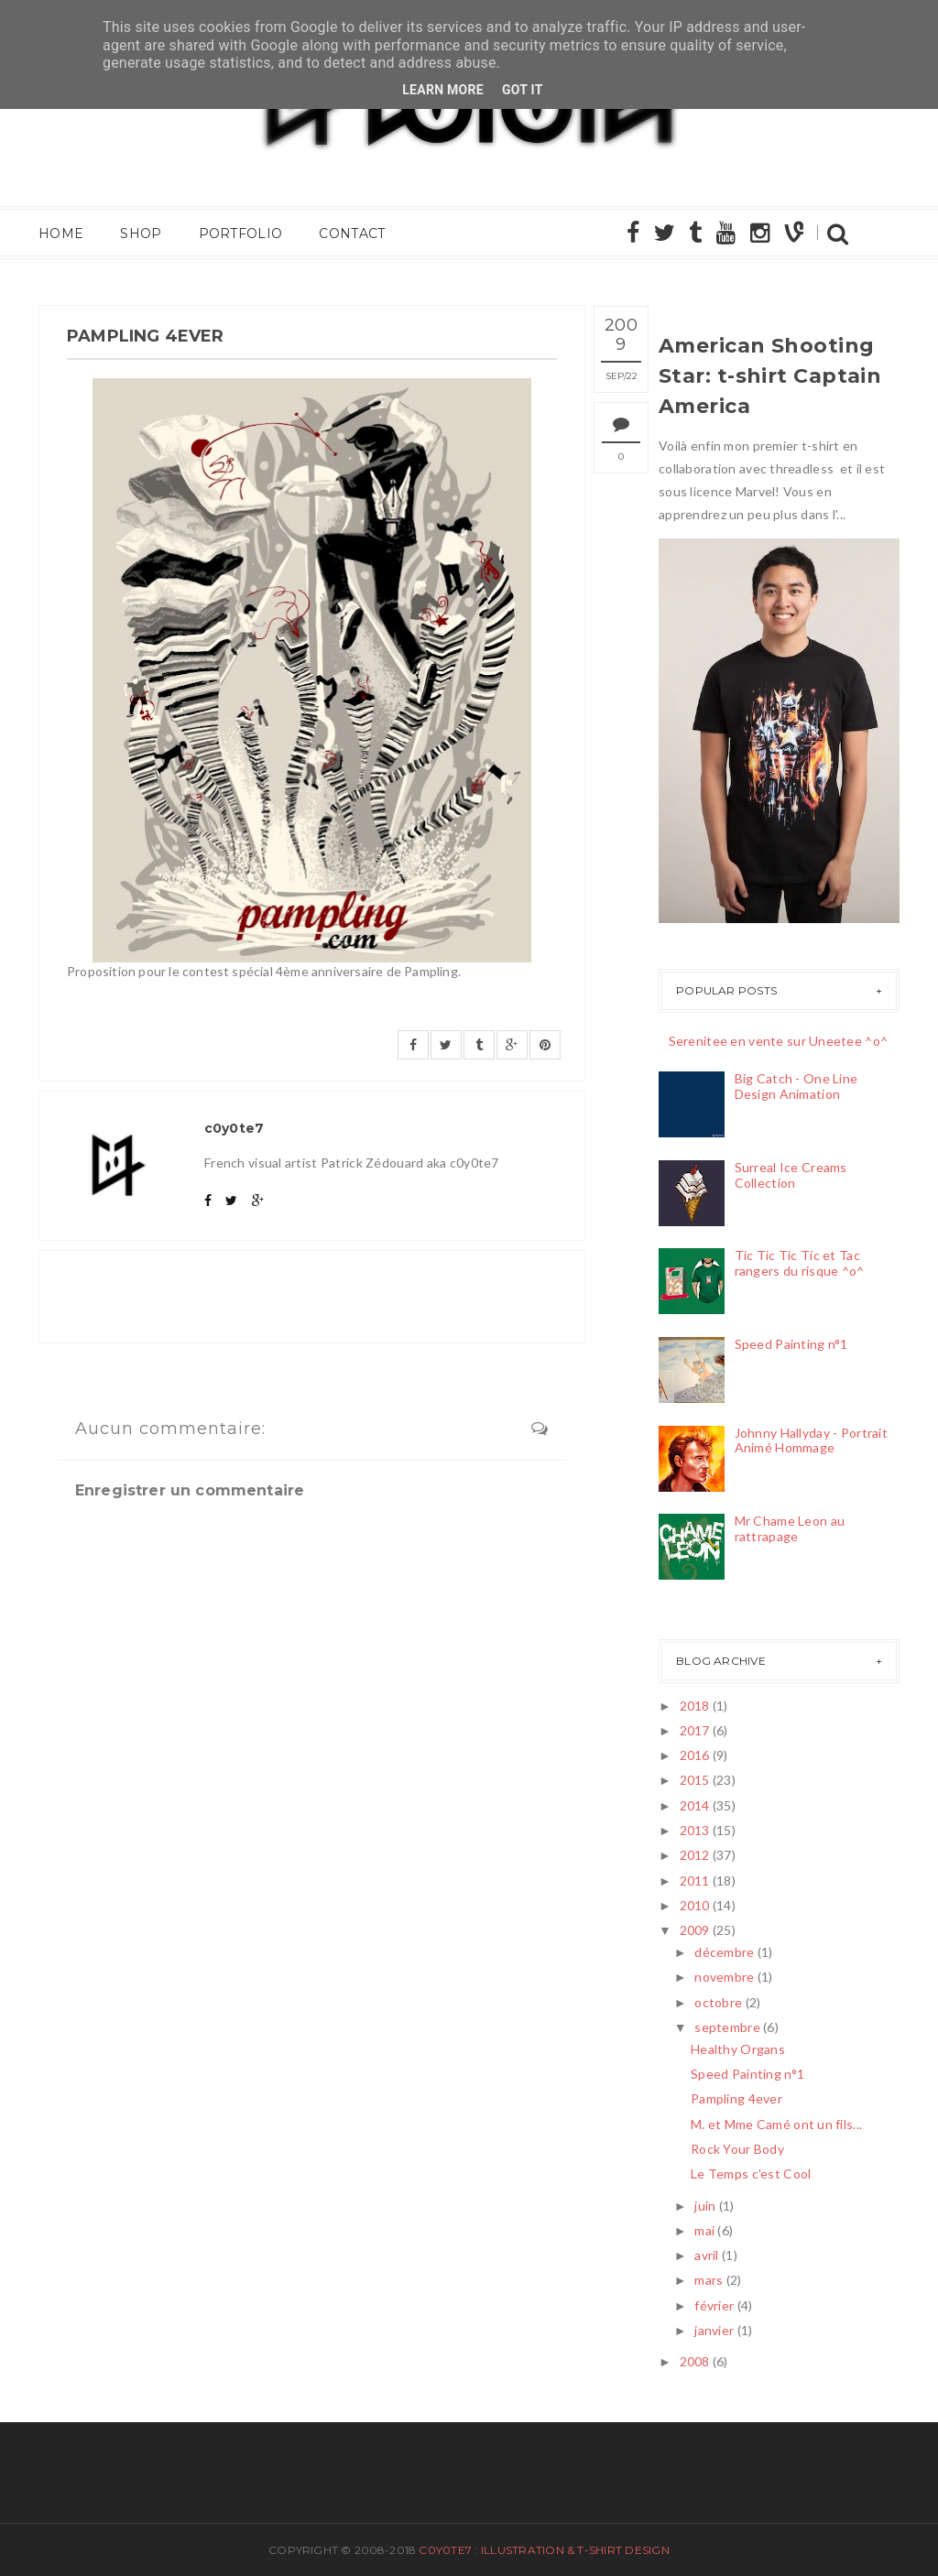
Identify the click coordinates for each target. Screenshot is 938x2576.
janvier (714, 2330)
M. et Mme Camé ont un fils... (776, 2124)
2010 (695, 1905)
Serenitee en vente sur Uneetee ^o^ (779, 1041)
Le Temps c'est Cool (751, 2173)
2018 (695, 1705)
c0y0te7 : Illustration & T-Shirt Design (544, 2550)
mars (708, 2280)
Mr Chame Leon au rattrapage (790, 1528)
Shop (140, 233)
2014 (695, 1805)
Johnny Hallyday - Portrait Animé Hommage (811, 1440)
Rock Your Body (737, 2149)
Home (60, 233)
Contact (352, 233)
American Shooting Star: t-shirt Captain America (770, 375)
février (714, 2305)
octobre (718, 2002)
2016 (695, 1755)
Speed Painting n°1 (791, 1344)
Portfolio (241, 233)
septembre (727, 2027)
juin (704, 2205)
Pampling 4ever (736, 2098)
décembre (724, 1952)
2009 (695, 1930)
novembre (724, 1976)
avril (706, 2255)
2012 (695, 1855)
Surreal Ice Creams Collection (791, 1174)
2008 (695, 2361)
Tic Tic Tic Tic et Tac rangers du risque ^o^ (800, 1262)
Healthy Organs (738, 2049)
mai (704, 2230)
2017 (695, 1730)
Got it (522, 89)
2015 (695, 1780)
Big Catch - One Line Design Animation (796, 1086)
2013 (695, 1830)
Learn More (443, 89)
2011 (695, 1880)
